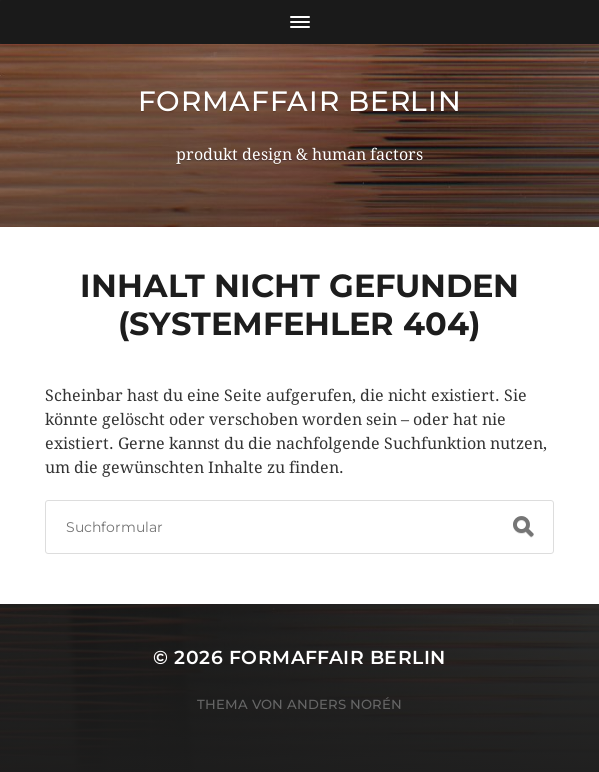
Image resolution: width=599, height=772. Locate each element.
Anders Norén (344, 704)
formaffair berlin (300, 101)
